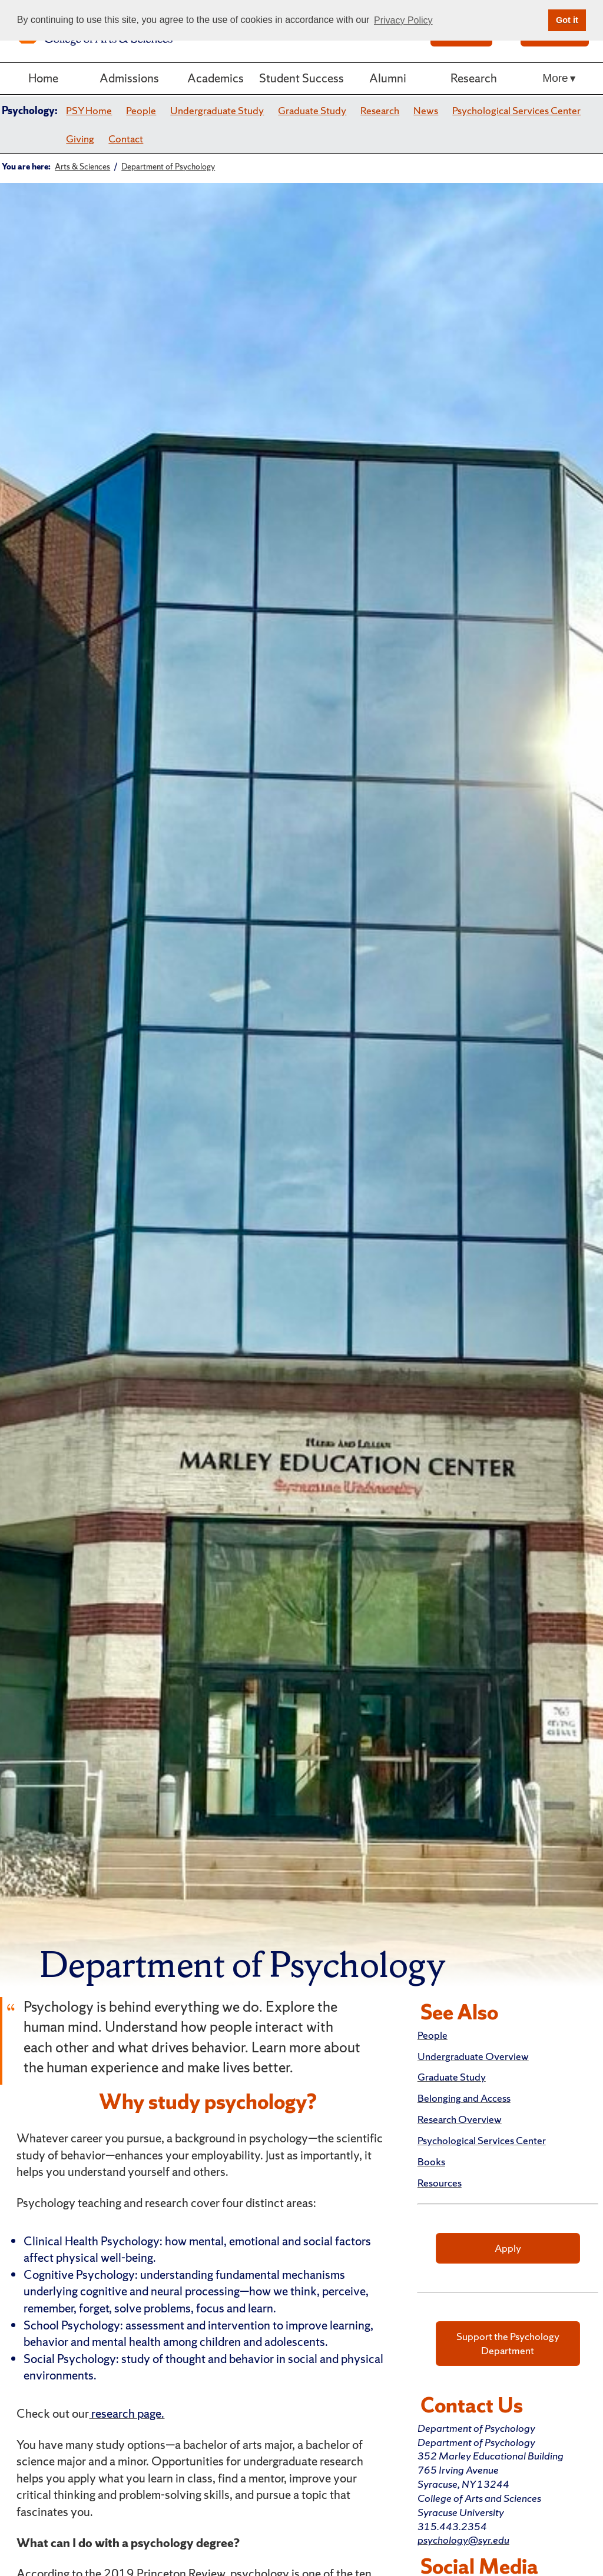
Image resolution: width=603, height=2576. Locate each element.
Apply (508, 2248)
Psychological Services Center (516, 110)
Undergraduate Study (217, 110)
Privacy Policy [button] (403, 20)
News (425, 110)
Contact (125, 138)
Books (431, 2161)
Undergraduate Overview (473, 2056)
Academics (215, 78)
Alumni (387, 78)
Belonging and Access (464, 2098)
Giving (80, 138)
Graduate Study (312, 110)
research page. (126, 2413)
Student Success (301, 78)
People (141, 110)
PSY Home (89, 110)
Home (43, 78)
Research (473, 78)
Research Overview (460, 2119)
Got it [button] (567, 20)
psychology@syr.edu (463, 2540)
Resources (440, 2182)
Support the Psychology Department (507, 2343)
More (555, 78)
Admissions (129, 78)
